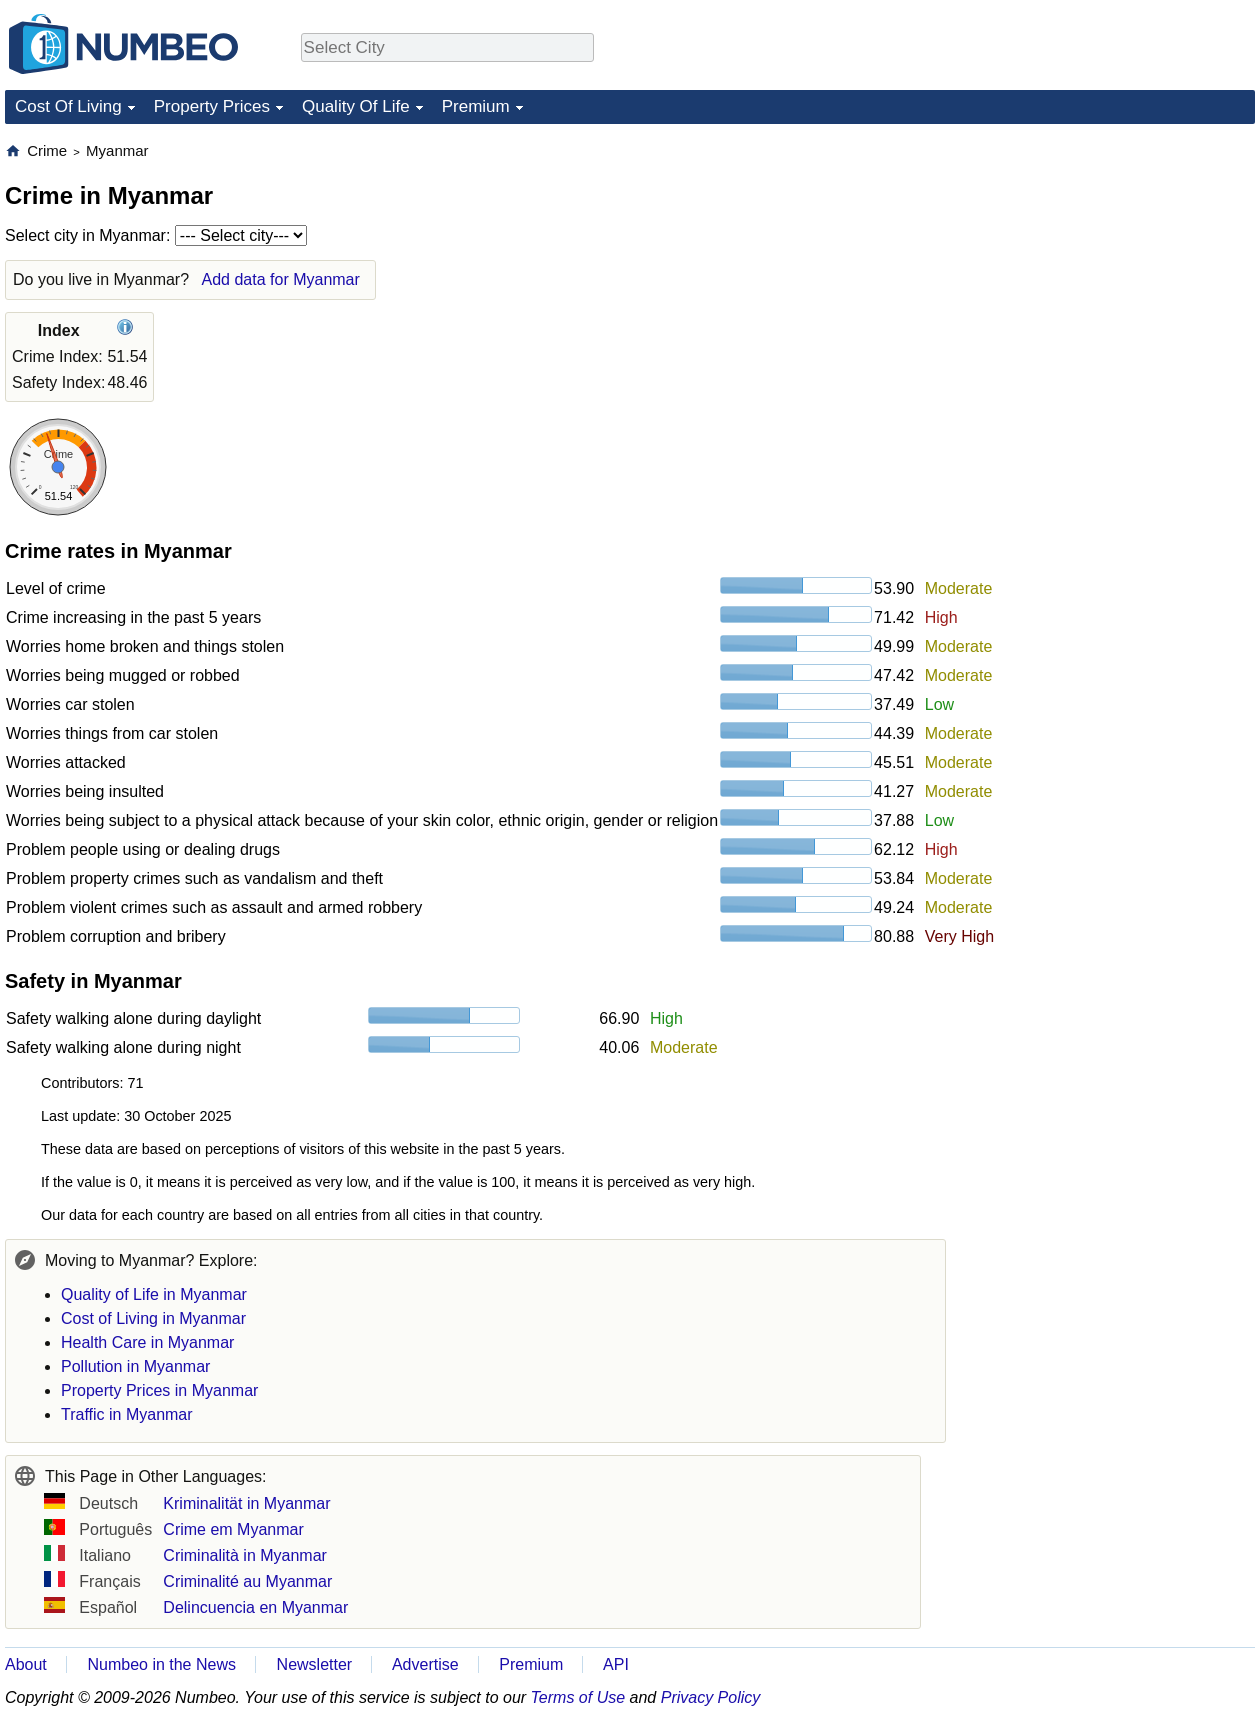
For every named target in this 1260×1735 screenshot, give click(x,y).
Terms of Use (578, 1697)
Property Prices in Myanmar (159, 1390)
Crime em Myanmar (233, 1529)
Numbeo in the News (161, 1664)
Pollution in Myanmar (135, 1366)
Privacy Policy (711, 1697)
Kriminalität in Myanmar (246, 1503)
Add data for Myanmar (281, 279)
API (616, 1664)
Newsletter (315, 1664)
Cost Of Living (68, 106)
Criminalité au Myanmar (247, 1581)
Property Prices (212, 106)
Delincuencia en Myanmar (255, 1607)
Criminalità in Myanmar (245, 1555)
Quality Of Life (356, 106)
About (26, 1664)
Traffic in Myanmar (127, 1414)
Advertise (425, 1664)
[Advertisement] (1105, 266)
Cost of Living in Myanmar (153, 1318)
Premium (476, 106)
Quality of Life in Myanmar (154, 1294)
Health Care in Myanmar (147, 1342)
